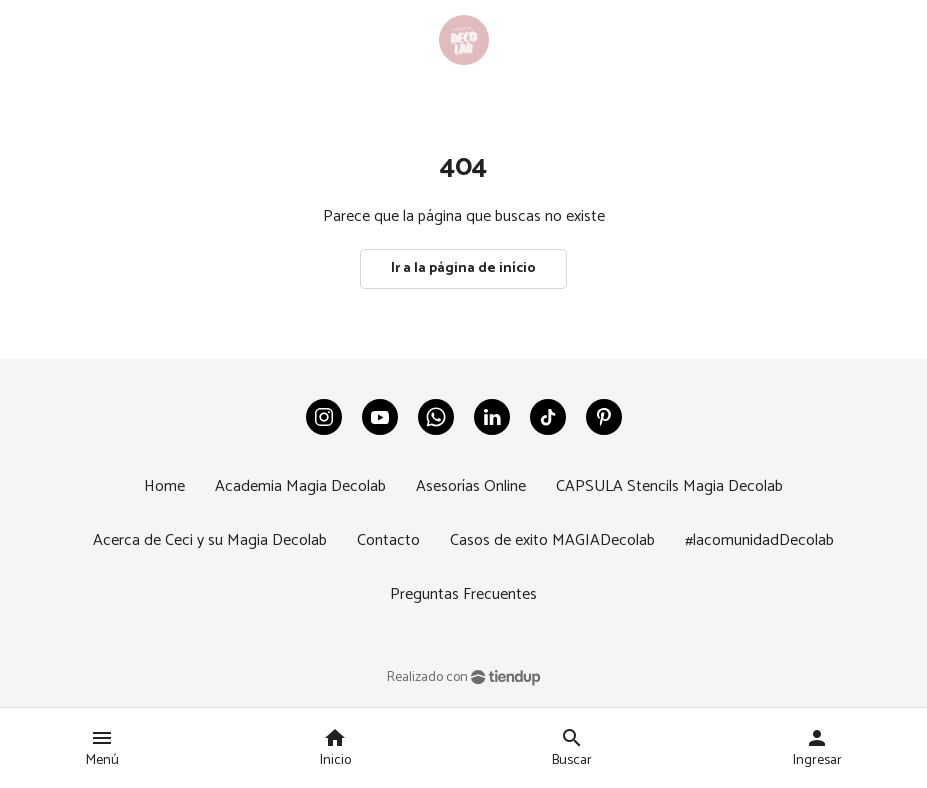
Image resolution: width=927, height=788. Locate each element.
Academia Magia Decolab (300, 486)
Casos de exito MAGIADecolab (552, 540)
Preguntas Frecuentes (463, 594)
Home (164, 486)
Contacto (388, 540)
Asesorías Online (471, 486)
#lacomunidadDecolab (759, 540)
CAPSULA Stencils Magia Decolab (669, 486)
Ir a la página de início (463, 268)
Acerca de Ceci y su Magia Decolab (210, 540)
